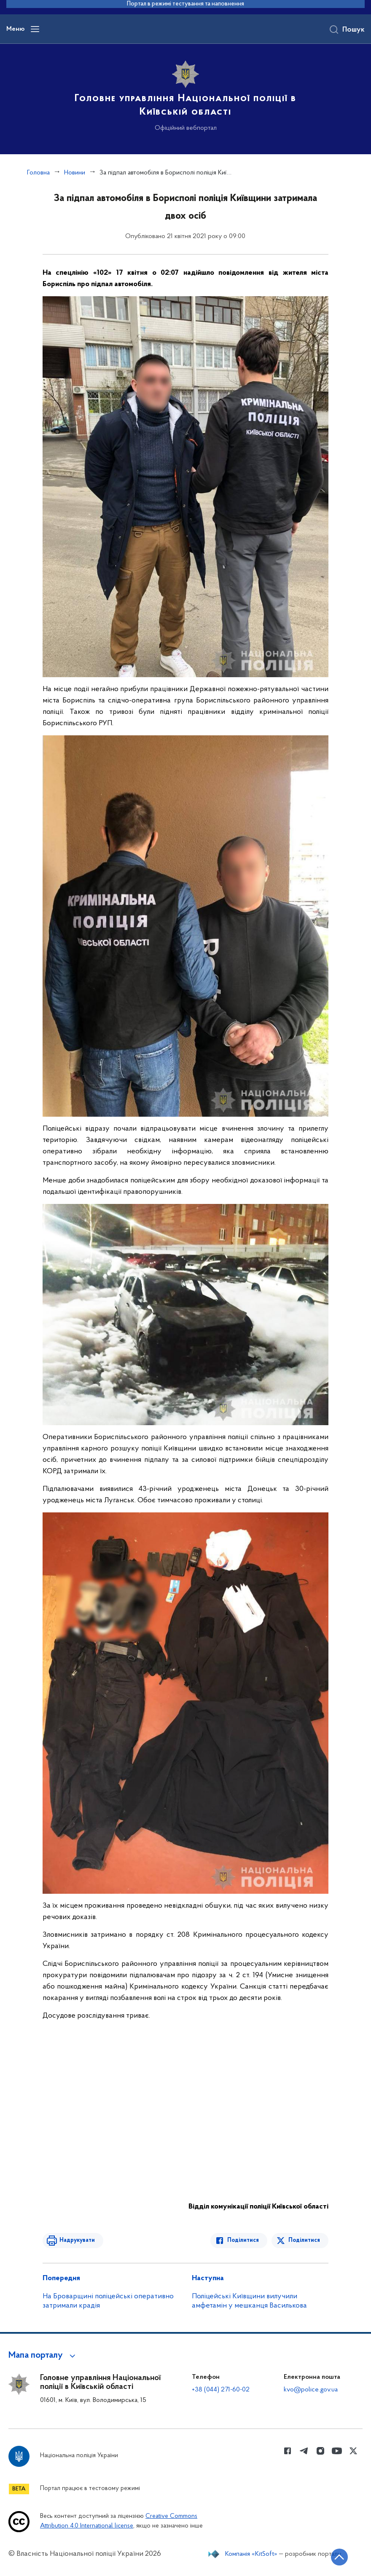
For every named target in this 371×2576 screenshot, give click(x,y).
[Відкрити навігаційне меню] (35, 29)
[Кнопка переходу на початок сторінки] (339, 2557)
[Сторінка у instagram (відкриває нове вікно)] (320, 2451)
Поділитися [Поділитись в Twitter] (304, 2240)
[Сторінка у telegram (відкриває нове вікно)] (304, 2451)
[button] (43, 2356)
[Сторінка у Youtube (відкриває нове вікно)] (337, 2451)
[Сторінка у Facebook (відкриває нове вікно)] (287, 2451)
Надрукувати (77, 2240)
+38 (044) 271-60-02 (221, 2389)
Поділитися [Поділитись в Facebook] (243, 2240)
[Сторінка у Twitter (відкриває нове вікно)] (353, 2451)
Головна (38, 172)
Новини (74, 172)
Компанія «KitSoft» (251, 2554)
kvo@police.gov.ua (311, 2389)
